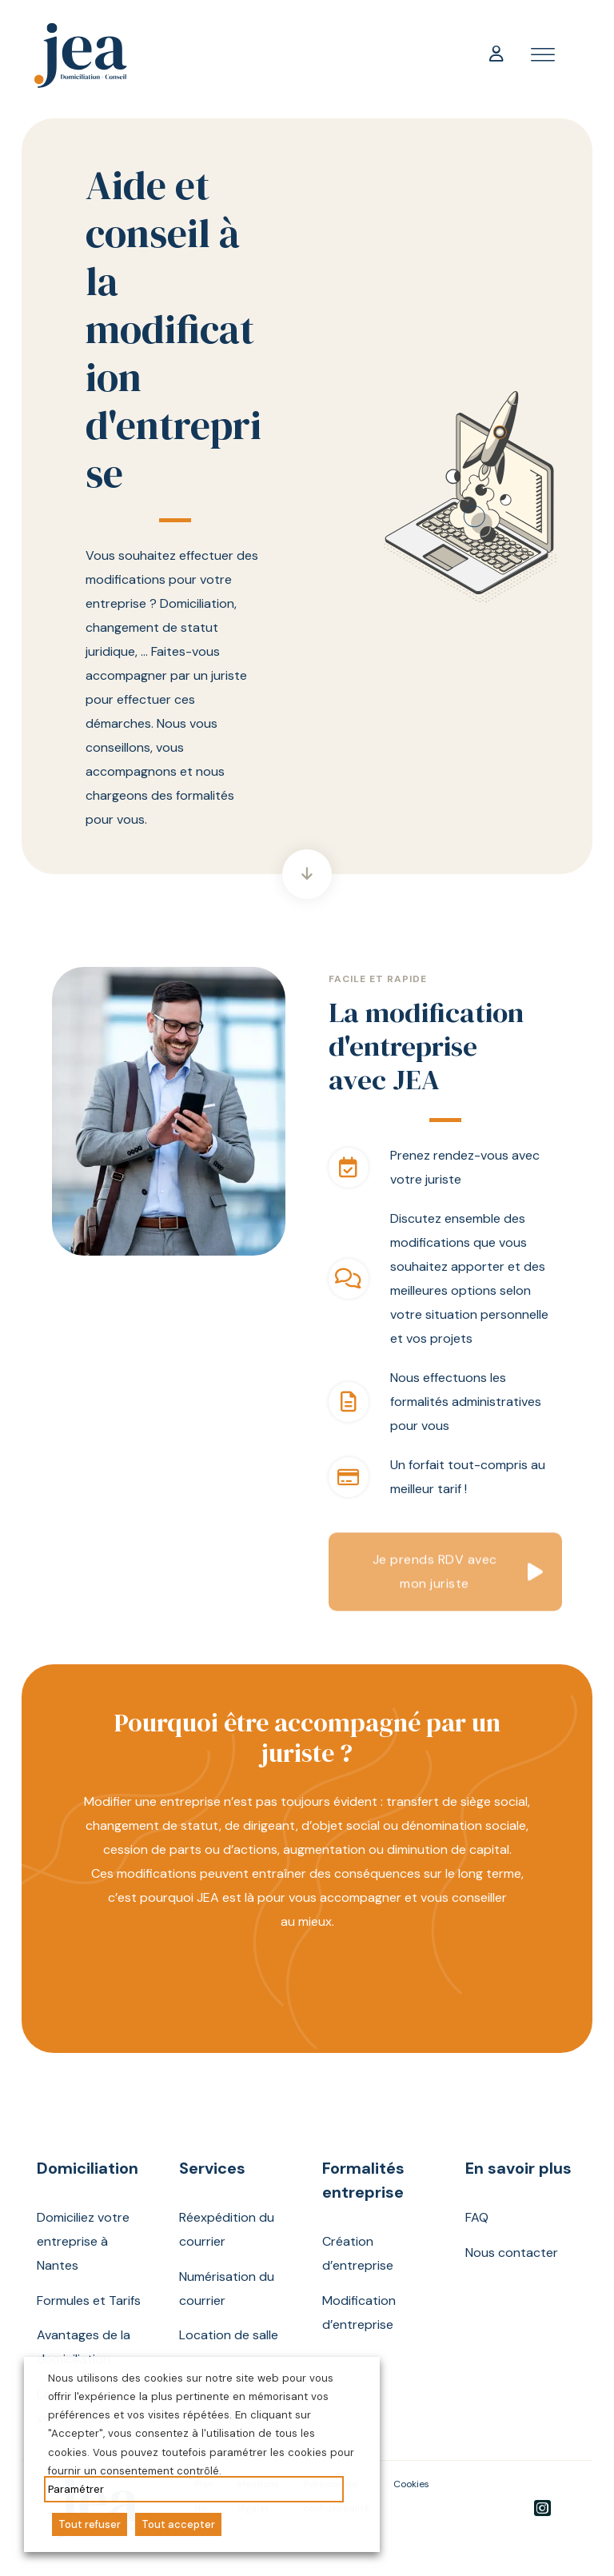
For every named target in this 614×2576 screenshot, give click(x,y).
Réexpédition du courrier (226, 2229)
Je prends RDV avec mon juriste (435, 1579)
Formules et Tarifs (89, 2300)
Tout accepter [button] (178, 2524)
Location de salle (228, 2334)
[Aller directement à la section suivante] (307, 874)
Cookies (411, 2484)
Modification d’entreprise (359, 2312)
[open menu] (543, 55)
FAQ (476, 2217)
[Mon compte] (496, 55)
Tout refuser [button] (89, 2524)
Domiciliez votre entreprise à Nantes (83, 2241)
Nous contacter (511, 2252)
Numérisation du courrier (226, 2288)
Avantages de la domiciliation (83, 2346)
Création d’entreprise (357, 2253)
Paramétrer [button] (76, 2489)
